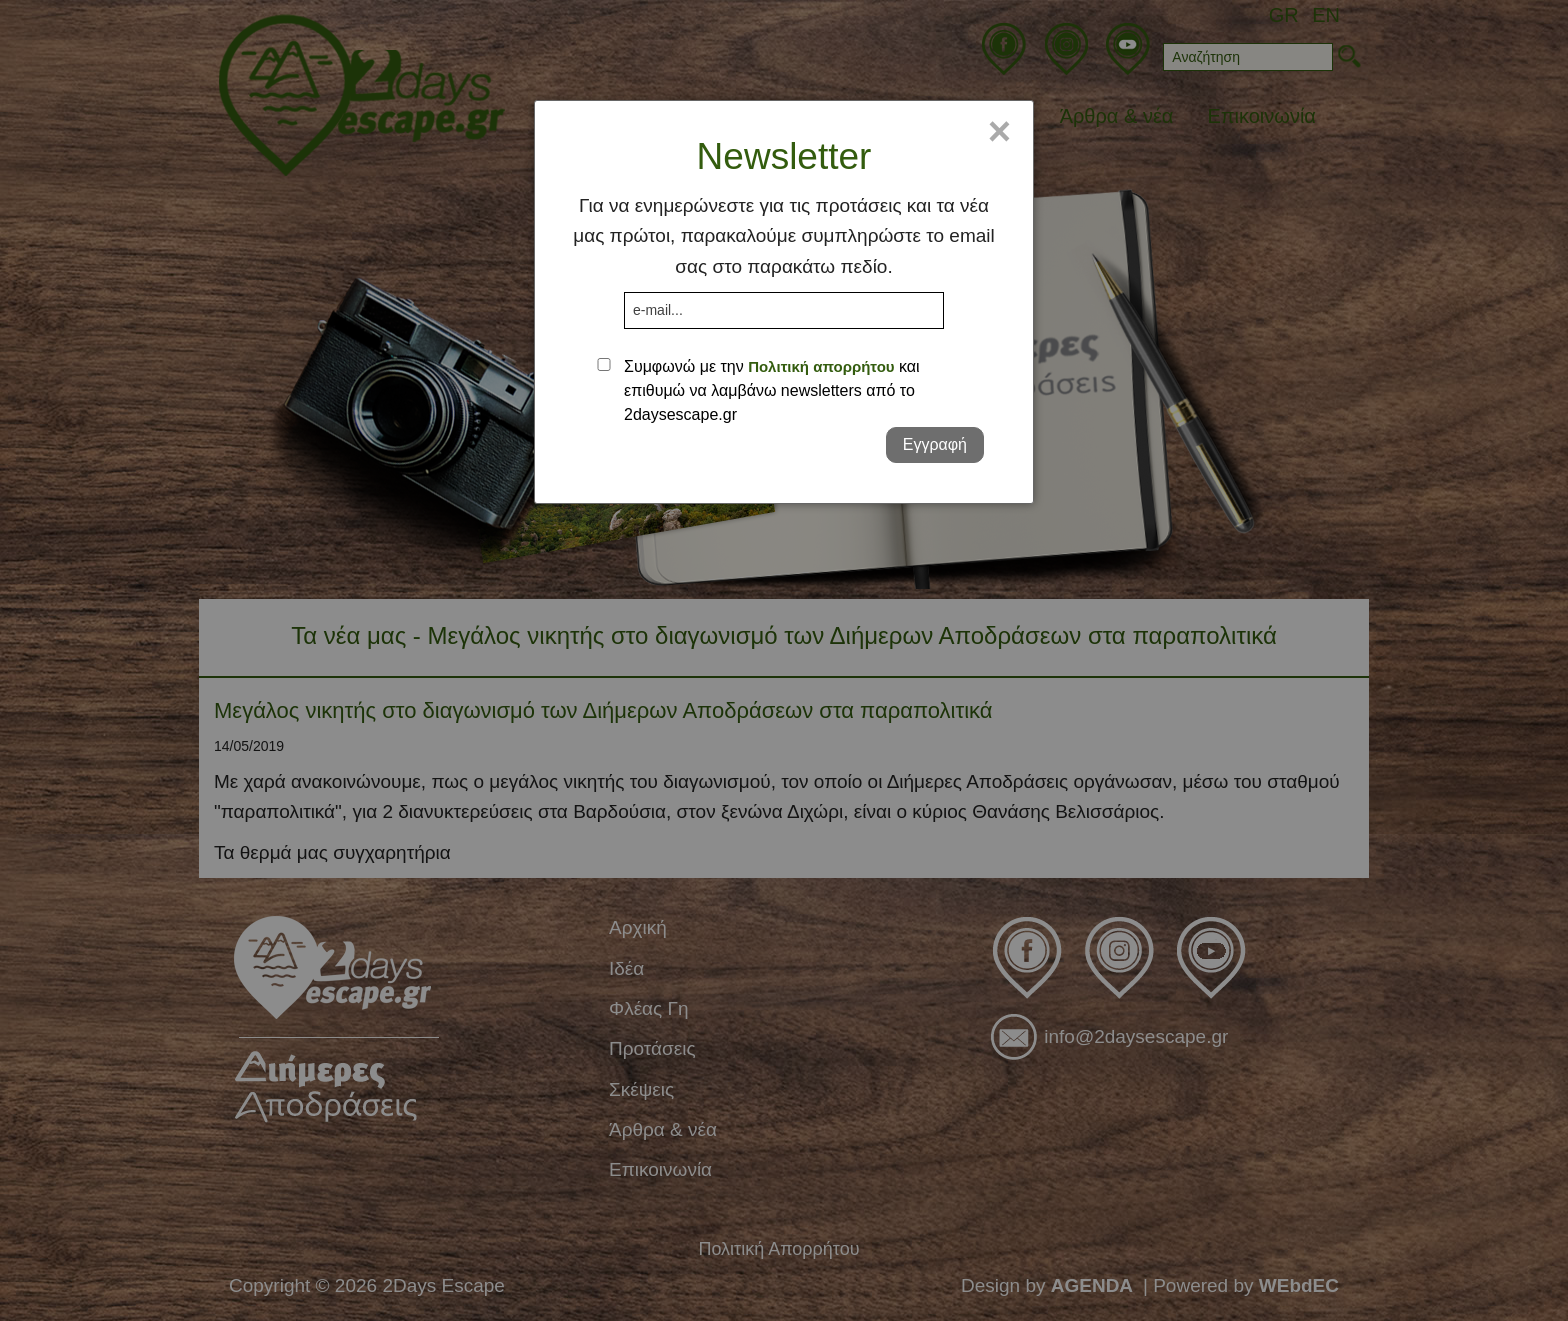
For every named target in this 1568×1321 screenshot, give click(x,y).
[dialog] (784, 302)
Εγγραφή (935, 444)
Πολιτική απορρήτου (821, 366)
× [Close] (999, 131)
